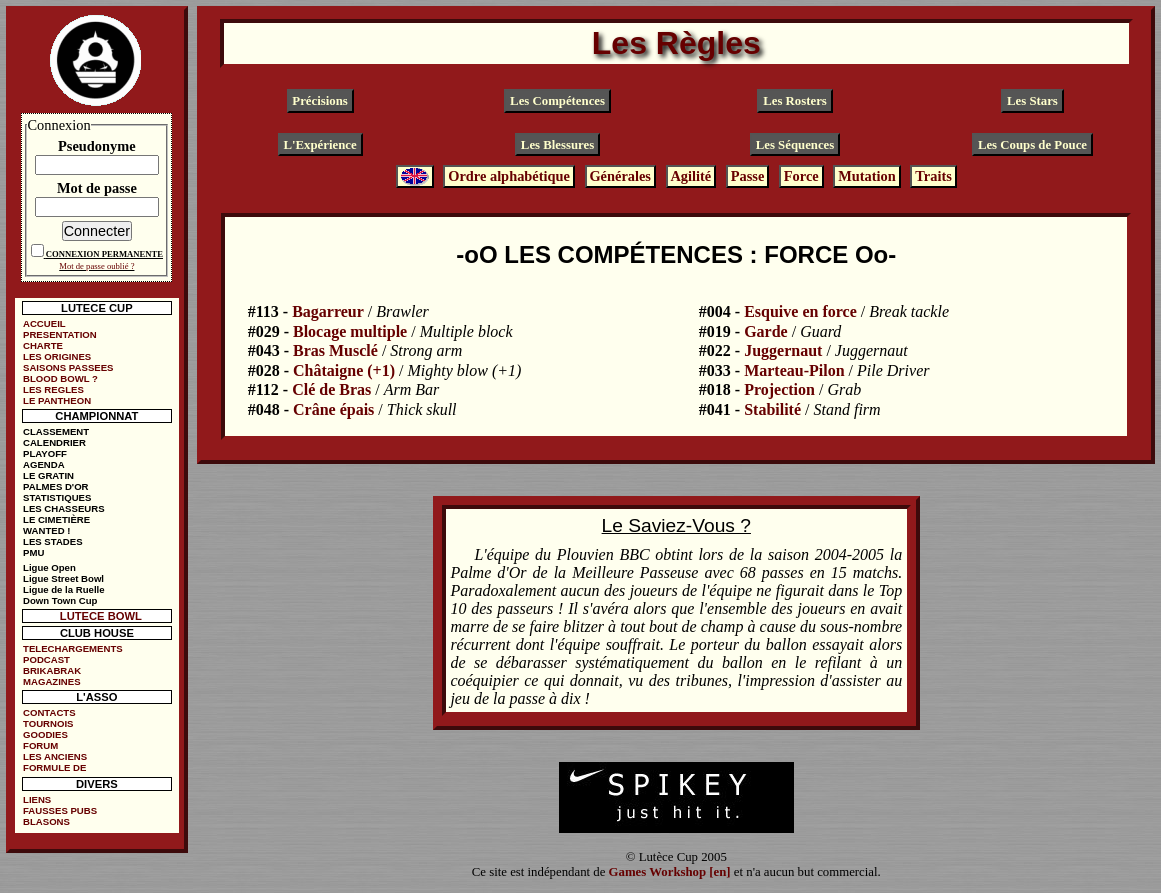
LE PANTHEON (57, 400)
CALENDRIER (54, 442)
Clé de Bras (331, 389)
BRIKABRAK (52, 670)
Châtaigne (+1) (344, 370)
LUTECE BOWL (101, 616)
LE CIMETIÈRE (56, 519)
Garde (766, 331)
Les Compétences (557, 101)
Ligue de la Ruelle (64, 589)
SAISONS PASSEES (68, 367)
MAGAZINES (52, 681)
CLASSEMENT (56, 431)
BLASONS (46, 821)
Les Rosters (795, 101)
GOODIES (45, 734)
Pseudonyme (97, 146)
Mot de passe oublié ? (96, 266)
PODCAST (46, 659)
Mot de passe (97, 188)
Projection (779, 389)
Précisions (319, 101)
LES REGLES (53, 389)
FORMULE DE (54, 767)
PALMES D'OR (56, 486)
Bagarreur (328, 311)
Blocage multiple (350, 331)
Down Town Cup (60, 600)
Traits (933, 176)
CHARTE (43, 345)
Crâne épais (333, 409)
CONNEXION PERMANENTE (104, 254)
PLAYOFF (45, 453)
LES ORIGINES (57, 356)
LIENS (37, 799)
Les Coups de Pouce (1032, 145)
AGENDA (44, 464)
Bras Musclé (335, 350)
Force (801, 176)
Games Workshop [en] (670, 872)
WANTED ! (46, 530)
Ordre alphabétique (509, 176)
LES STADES (53, 541)
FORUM (40, 745)
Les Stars (1032, 101)
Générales (620, 176)
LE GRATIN (48, 475)
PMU (33, 552)
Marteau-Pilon (794, 370)
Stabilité (772, 409)
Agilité (690, 176)
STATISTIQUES (57, 497)
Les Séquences (795, 145)
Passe (748, 176)
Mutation (867, 176)
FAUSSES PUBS (60, 810)
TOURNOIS (48, 723)
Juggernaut (783, 350)
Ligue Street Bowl (63, 578)
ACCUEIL (44, 323)
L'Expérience (319, 145)
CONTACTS (49, 712)
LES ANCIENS (55, 756)
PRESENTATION (60, 334)
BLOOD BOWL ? (60, 378)
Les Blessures (557, 145)
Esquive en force (800, 311)
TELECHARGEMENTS (73, 648)
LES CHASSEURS (64, 508)
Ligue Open (49, 567)
